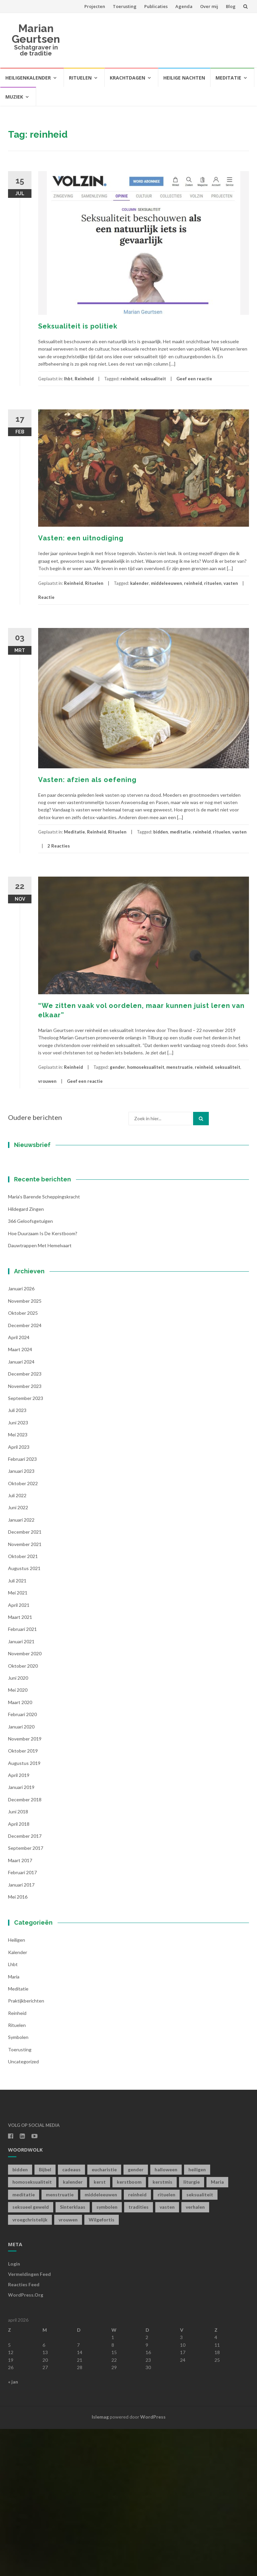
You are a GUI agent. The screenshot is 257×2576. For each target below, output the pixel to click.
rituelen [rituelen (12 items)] (166, 2341)
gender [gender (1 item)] (136, 2316)
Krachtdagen (127, 78)
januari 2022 (21, 1666)
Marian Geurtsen (36, 33)
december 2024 (24, 1472)
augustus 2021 (24, 1715)
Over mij (209, 6)
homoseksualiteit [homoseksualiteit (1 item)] (32, 2329)
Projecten (94, 6)
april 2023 (18, 1593)
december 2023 (24, 1521)
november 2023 (24, 1533)
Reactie (46, 597)
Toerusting (125, 6)
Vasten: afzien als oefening (87, 780)
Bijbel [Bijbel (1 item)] (45, 2316)
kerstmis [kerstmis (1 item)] (162, 2329)
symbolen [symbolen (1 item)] (106, 2354)
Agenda (183, 6)
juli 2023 (17, 1557)
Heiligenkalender (28, 78)
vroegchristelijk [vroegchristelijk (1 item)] (30, 2366)
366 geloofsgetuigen (30, 1368)
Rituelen (80, 78)
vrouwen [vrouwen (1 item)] (68, 2366)
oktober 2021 (23, 1703)
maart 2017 (20, 2007)
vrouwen (47, 1081)
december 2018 (24, 1946)
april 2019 (18, 1922)
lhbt (68, 378)
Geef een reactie (194, 378)
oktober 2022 (23, 1630)
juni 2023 (18, 1569)
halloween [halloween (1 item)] (166, 2316)
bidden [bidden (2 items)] (20, 2316)
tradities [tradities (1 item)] (138, 2354)
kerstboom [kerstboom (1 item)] (129, 2329)
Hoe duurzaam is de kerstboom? (42, 1380)
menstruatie (179, 1067)
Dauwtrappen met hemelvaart (40, 1392)
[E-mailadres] (50, 1222)
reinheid (129, 378)
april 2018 (18, 1970)
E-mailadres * (35, 1211)
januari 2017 (21, 2031)
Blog (231, 6)
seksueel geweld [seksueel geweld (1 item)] (30, 2354)
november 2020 (24, 1800)
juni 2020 (18, 1824)
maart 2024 (20, 1496)
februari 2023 (22, 1605)
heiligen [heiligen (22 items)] (197, 2316)
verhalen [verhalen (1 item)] (195, 2354)
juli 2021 (17, 1727)
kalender (139, 583)
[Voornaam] (50, 1244)
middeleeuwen (166, 583)
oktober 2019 (23, 1898)
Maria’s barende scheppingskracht (44, 1343)
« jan (13, 2529)
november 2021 (24, 1691)
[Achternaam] (50, 1266)
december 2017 (24, 1983)
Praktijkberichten (26, 2148)
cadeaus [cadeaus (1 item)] (71, 2316)
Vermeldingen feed (29, 2421)
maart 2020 (20, 1849)
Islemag (100, 2563)
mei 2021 (17, 1740)
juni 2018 (18, 1958)
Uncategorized (23, 2208)
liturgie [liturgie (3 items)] (191, 2329)
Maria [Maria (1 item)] (217, 2329)
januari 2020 (21, 1873)
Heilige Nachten (184, 78)
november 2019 (24, 1885)
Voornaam (30, 1234)
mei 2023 (17, 1581)
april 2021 (18, 1752)
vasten (231, 583)
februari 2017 (22, 2019)
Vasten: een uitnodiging (80, 538)
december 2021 (24, 1679)
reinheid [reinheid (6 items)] (137, 2341)
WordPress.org (25, 2441)
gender (117, 1067)
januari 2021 (21, 1788)
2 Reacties (59, 846)
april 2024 (18, 1484)
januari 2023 (21, 1618)
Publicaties (156, 6)
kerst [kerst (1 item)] (100, 2329)
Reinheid (84, 378)
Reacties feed (23, 2431)
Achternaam (33, 1256)
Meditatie (228, 78)
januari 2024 (21, 1508)
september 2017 (25, 1995)
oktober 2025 (23, 1460)
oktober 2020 (23, 1812)
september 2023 (25, 1545)
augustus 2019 (24, 1910)
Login (14, 2411)
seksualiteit (153, 378)
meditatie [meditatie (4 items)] (23, 2341)
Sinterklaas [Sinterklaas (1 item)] (72, 2354)
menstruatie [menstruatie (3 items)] (60, 2341)
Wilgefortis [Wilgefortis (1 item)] (101, 2366)
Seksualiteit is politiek (77, 326)
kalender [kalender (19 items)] (73, 2329)
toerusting (19, 2196)
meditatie (180, 831)
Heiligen (16, 2087)
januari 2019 (21, 1934)
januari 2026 (21, 1435)
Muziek (14, 97)
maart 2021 (20, 1764)
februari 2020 (22, 1861)
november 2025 (24, 1447)
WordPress (153, 2563)
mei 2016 (17, 2044)
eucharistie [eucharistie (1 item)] (104, 2316)
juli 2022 (17, 1642)
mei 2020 (17, 1837)
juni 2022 (18, 1654)
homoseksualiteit (145, 1067)
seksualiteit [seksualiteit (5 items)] (199, 2341)
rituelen (213, 583)
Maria (13, 2123)
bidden (160, 831)
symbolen (18, 2184)
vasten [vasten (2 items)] (167, 2354)
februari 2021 (22, 1776)
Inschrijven (49, 1283)
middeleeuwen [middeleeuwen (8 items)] (101, 2341)
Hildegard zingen (26, 1356)
